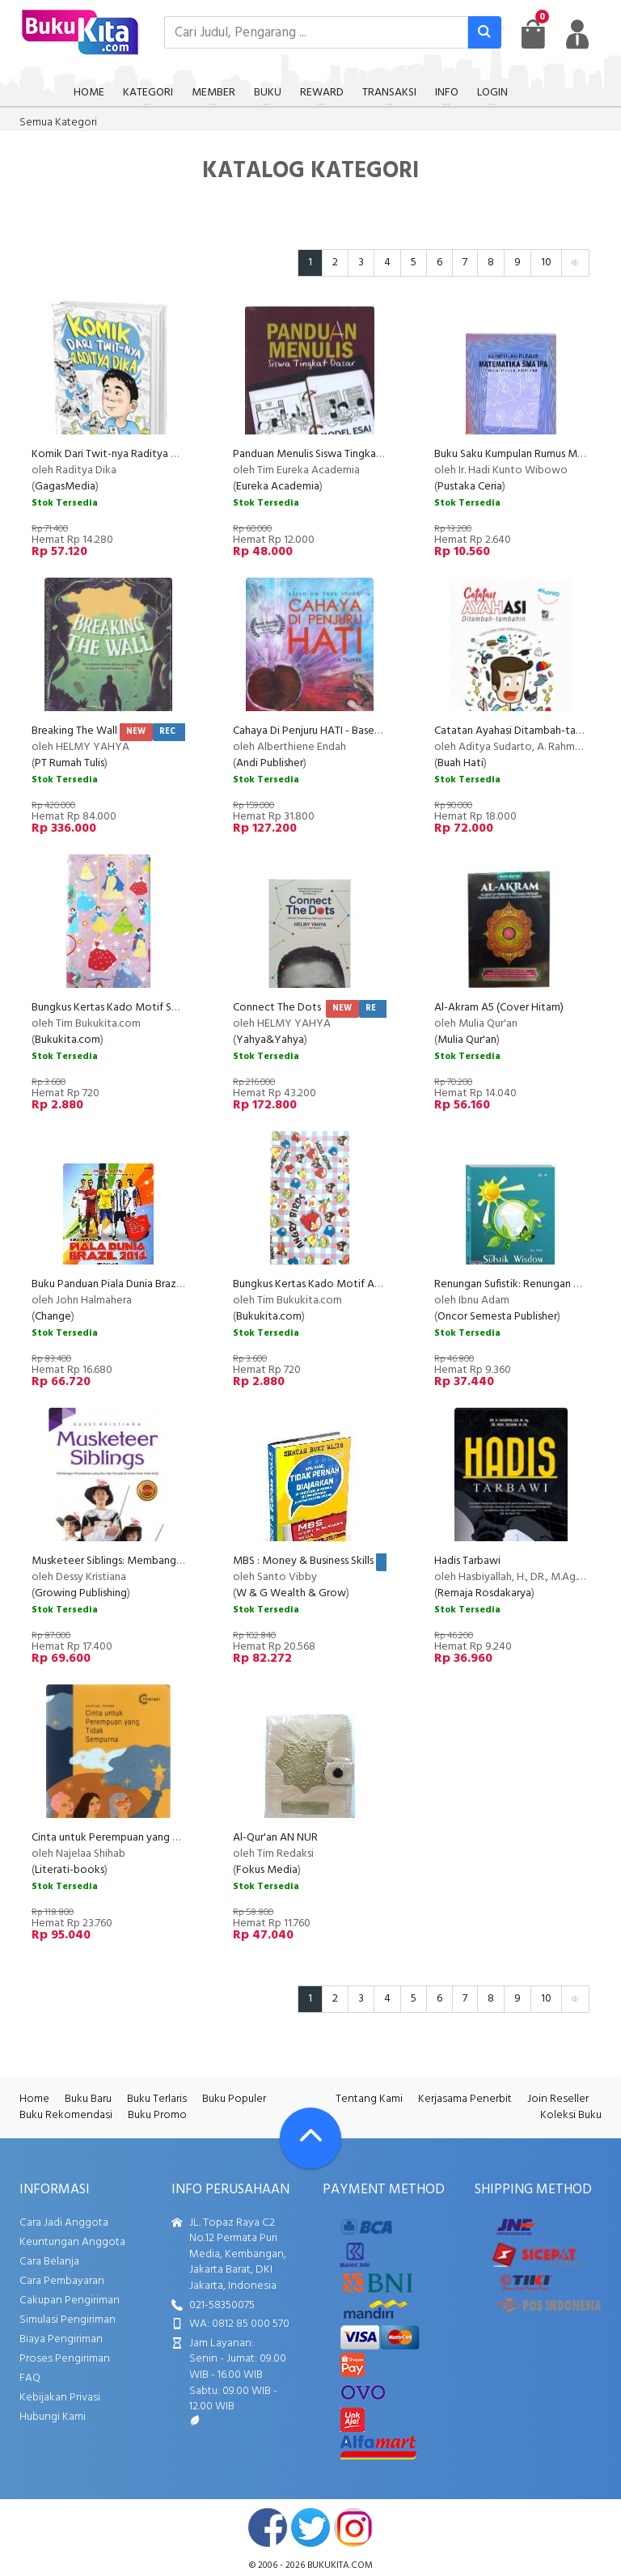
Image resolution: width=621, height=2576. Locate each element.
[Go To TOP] (310, 2138)
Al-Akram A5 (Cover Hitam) (499, 1007)
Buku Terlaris (157, 2099)
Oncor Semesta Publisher (497, 1316)
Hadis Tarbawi (467, 1561)
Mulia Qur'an (466, 1040)
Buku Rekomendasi (65, 2115)
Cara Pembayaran (61, 2281)
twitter (310, 2527)
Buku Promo (157, 2115)
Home (34, 2099)
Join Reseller (558, 2099)
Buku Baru (88, 2099)
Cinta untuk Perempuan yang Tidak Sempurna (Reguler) (163, 1837)
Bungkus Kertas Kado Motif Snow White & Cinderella (159, 1007)
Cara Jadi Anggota (63, 2223)
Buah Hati (460, 763)
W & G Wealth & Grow (291, 1593)
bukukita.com (340, 2565)
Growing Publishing (81, 1593)
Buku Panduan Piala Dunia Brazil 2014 (119, 1284)
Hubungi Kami (52, 2417)
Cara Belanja (49, 2261)
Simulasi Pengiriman (67, 2320)
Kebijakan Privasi (59, 2397)
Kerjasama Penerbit (465, 2099)
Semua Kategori (58, 122)
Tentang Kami (369, 2099)
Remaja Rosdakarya (484, 1593)
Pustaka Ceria (469, 486)
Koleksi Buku (571, 2115)
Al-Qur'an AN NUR (275, 1837)
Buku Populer (234, 2099)
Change (53, 1316)
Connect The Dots (278, 1007)
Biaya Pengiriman (61, 2339)
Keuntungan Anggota (72, 2242)
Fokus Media (267, 1870)
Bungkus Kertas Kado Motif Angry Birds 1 (330, 1284)
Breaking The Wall (74, 731)
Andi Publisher (269, 763)
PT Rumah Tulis (69, 763)
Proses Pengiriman (64, 2358)
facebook (267, 2527)
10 (546, 262)
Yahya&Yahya (270, 1040)
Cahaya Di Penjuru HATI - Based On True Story (341, 731)
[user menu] (577, 34)
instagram (353, 2527)
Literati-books (69, 1870)
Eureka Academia (277, 486)
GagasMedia (65, 486)
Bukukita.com (67, 1040)
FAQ (29, 2378)
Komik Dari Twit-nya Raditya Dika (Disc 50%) (138, 454)
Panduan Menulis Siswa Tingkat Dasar (321, 454)
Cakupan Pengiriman (69, 2300)
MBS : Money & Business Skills (303, 1561)
